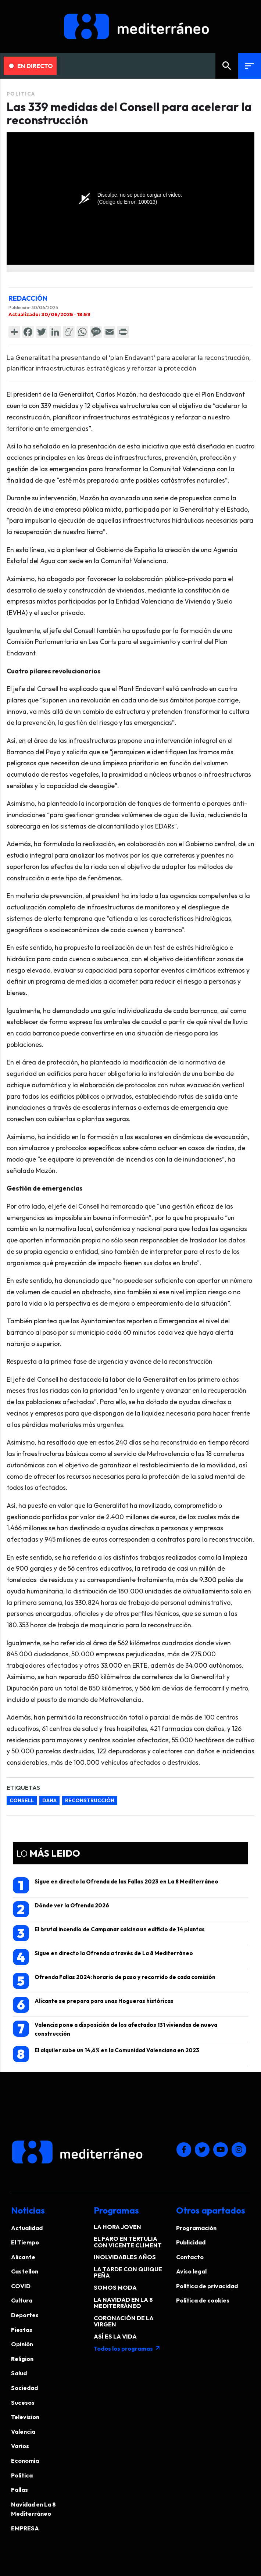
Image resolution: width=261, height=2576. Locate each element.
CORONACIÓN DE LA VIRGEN (124, 2321)
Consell (22, 1800)
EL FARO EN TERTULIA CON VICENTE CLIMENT (128, 2242)
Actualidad (27, 2228)
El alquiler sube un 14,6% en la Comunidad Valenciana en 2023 (106, 2054)
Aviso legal (191, 2271)
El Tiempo (25, 2242)
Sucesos (23, 2402)
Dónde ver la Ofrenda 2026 (61, 1909)
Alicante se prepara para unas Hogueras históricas (93, 2005)
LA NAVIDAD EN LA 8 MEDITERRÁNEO (123, 2303)
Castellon (24, 2271)
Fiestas (21, 2329)
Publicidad (190, 2242)
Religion (22, 2358)
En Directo (31, 65)
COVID (21, 2286)
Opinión (22, 2344)
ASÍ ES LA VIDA (115, 2336)
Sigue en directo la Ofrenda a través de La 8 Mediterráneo (103, 1957)
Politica (21, 93)
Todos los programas (127, 2348)
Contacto (190, 2257)
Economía (25, 2460)
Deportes (25, 2315)
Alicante (23, 2257)
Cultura (21, 2300)
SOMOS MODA (115, 2287)
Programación (196, 2228)
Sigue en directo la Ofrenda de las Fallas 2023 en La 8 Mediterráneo (115, 1885)
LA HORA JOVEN (117, 2226)
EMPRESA (25, 2528)
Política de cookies (202, 2300)
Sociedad (24, 2387)
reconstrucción (89, 1800)
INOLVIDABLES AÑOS (125, 2257)
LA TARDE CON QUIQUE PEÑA (128, 2272)
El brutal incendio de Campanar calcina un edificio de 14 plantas (109, 1933)
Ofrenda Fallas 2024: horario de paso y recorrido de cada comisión (114, 1981)
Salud (19, 2373)
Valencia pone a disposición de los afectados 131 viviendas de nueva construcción (115, 2029)
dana (49, 1800)
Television (25, 2417)
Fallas (19, 2489)
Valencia (23, 2431)
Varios (20, 2446)
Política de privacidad (207, 2286)
